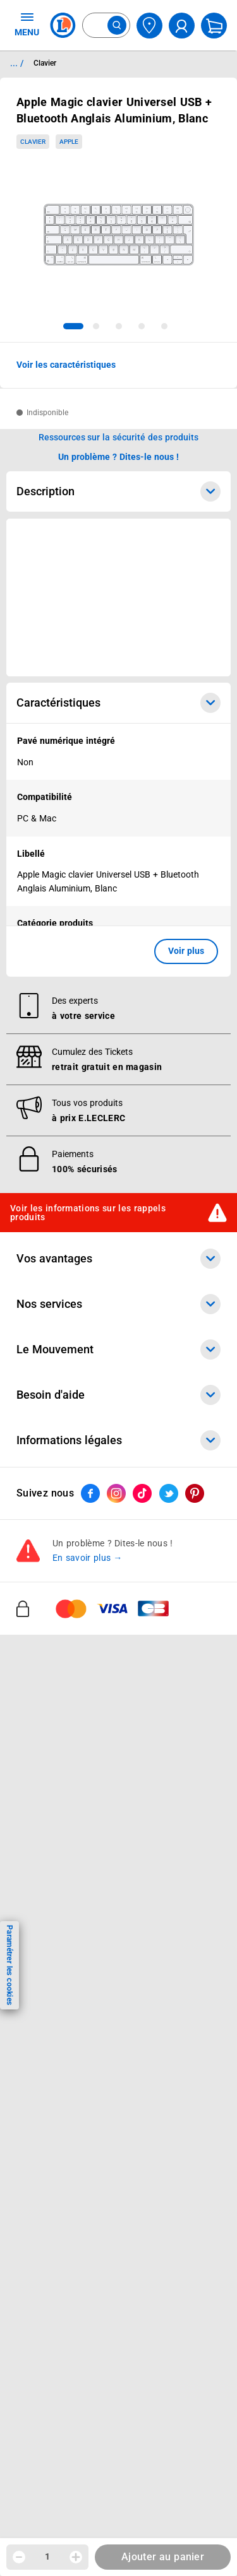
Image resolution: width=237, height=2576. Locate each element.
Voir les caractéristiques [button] (66, 365)
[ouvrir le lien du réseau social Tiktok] (142, 1493)
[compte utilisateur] (182, 25)
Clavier (33, 141)
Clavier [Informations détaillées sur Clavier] (44, 63)
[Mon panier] (214, 25)
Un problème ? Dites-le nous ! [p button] (118, 456)
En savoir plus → (87, 1558)
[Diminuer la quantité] (19, 2557)
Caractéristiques (118, 703)
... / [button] (16, 63)
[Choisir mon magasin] (149, 25)
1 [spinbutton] (47, 2556)
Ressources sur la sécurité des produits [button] (119, 437)
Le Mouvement (118, 1349)
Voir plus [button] (186, 951)
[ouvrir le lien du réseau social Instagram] (116, 1493)
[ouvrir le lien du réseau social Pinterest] (194, 1493)
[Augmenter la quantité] (76, 2557)
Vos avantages (118, 1259)
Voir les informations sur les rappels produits (88, 1213)
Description (118, 491)
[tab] (73, 326)
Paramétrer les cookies (9, 1965)
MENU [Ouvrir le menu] (27, 24)
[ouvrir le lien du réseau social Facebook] (90, 1493)
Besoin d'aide (118, 1395)
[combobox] (106, 25)
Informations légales (118, 1440)
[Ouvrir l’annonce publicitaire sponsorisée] (118, 597)
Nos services (118, 1304)
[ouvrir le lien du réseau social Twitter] (168, 1493)
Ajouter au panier (162, 2556)
